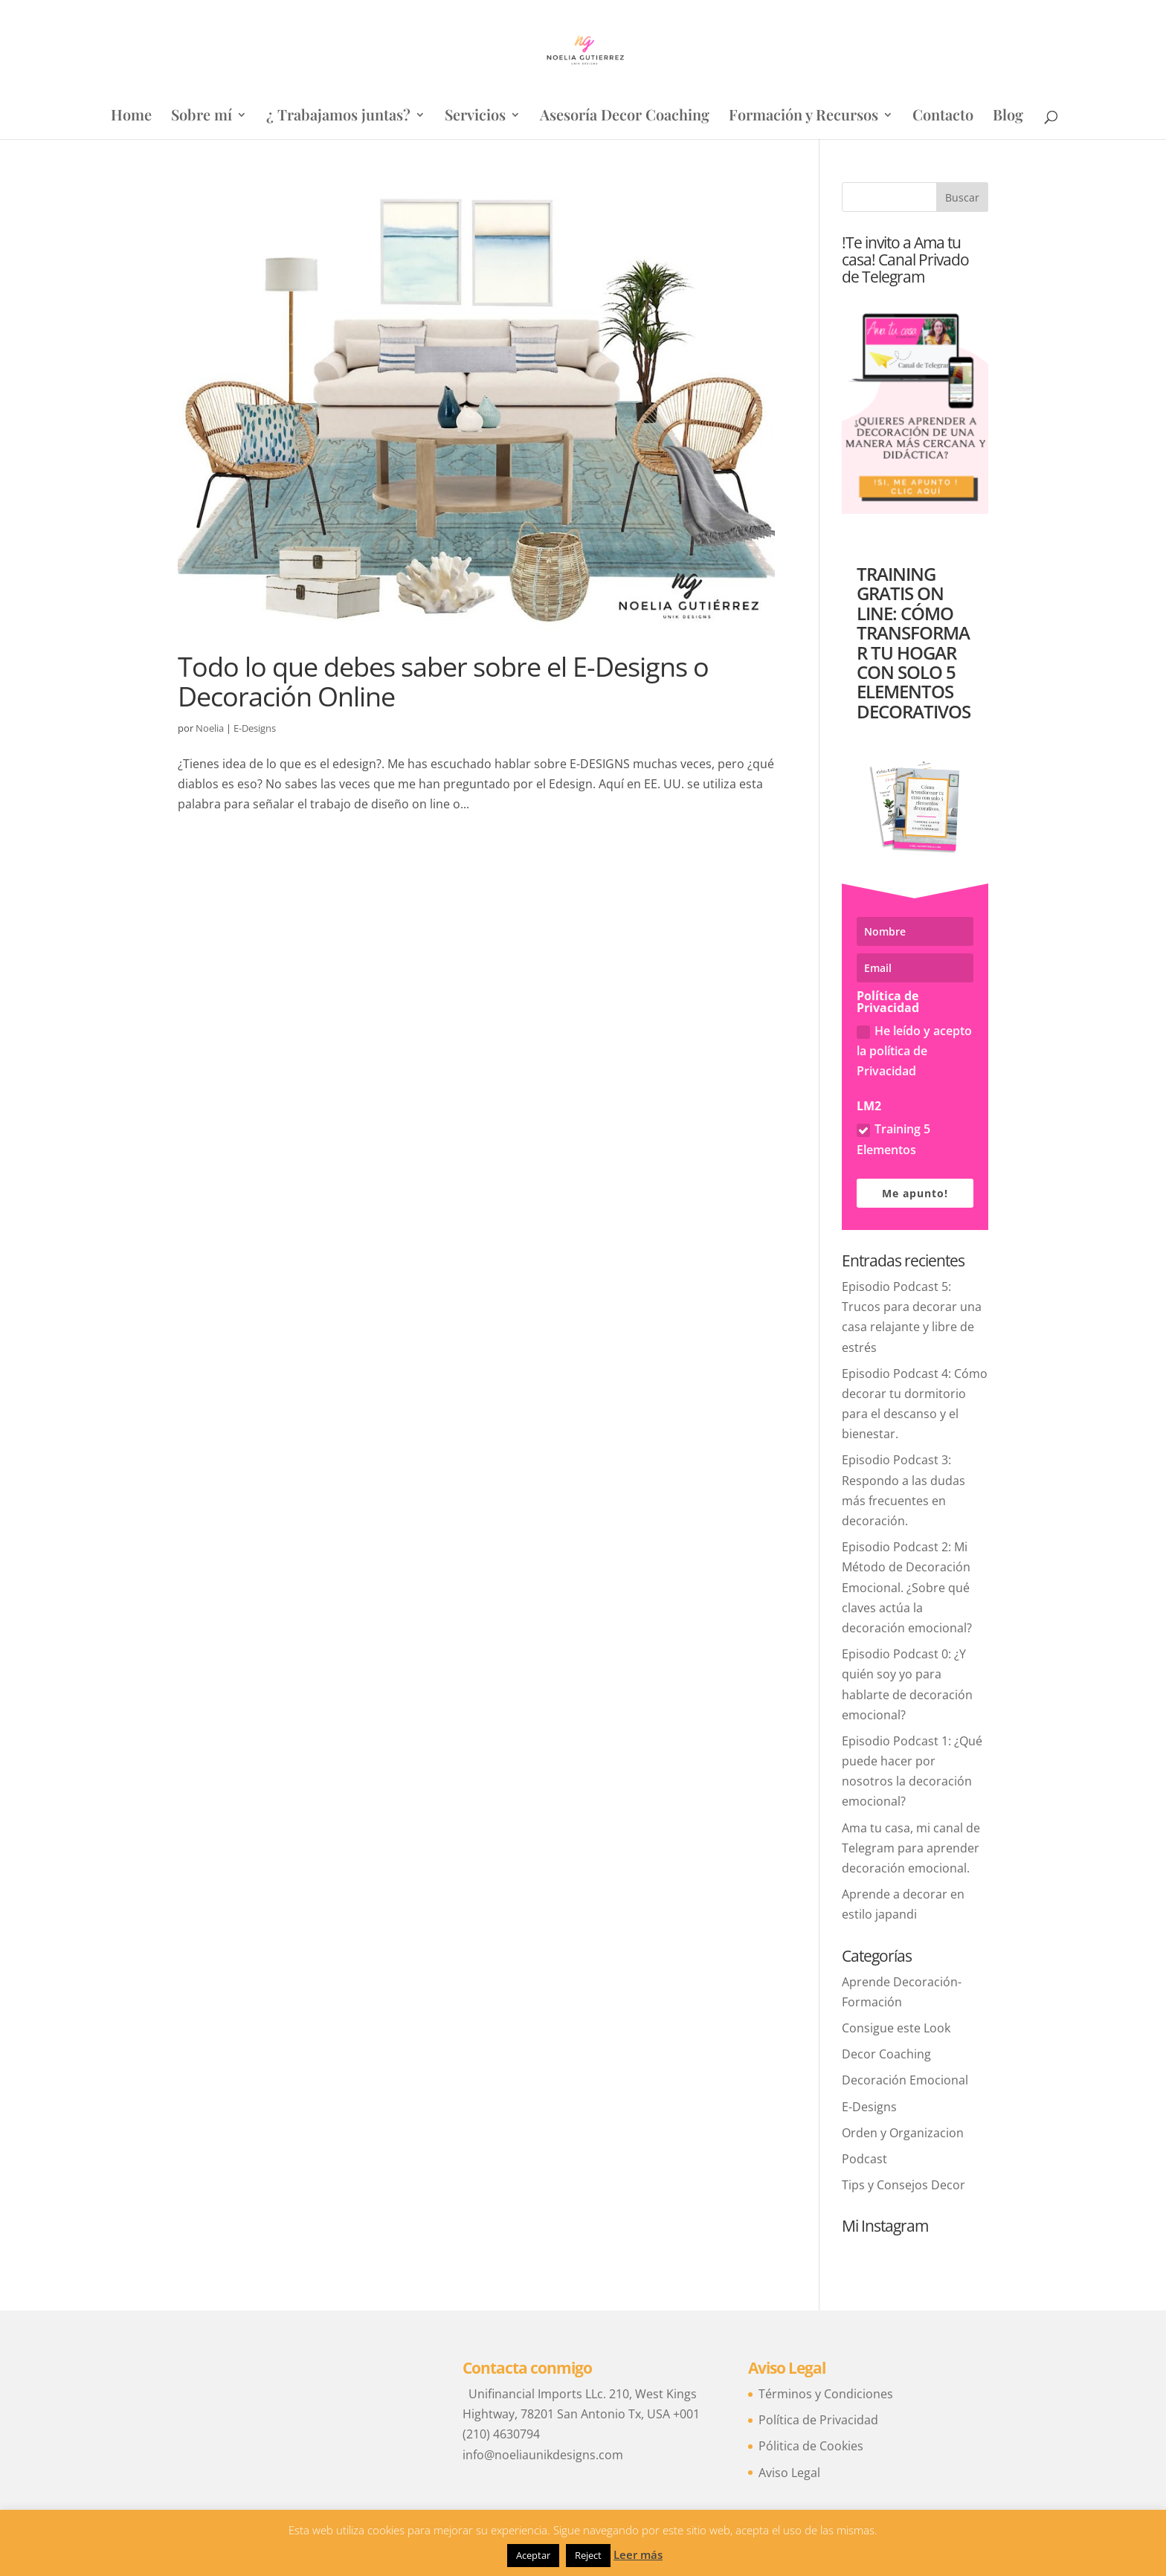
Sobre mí (201, 116)
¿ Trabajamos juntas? (338, 116)
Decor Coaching (886, 2054)
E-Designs (254, 728)
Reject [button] (588, 2555)
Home (131, 116)
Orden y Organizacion (903, 2133)
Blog (1008, 116)
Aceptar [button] (533, 2555)
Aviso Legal (789, 2472)
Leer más (638, 2554)
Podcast (864, 2159)
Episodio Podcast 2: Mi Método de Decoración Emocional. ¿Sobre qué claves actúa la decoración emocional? (907, 1587)
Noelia (210, 728)
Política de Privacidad (818, 2420)
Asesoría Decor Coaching (624, 116)
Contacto (942, 116)
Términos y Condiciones (825, 2394)
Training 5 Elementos (893, 1139)
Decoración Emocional (905, 2080)
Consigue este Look (896, 2028)
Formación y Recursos (803, 116)
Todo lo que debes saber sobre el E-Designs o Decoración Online (443, 680)
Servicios (475, 116)
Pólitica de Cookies (810, 2446)
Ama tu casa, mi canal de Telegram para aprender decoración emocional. (911, 1848)
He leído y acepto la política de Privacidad (914, 1051)
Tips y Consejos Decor (903, 2185)
